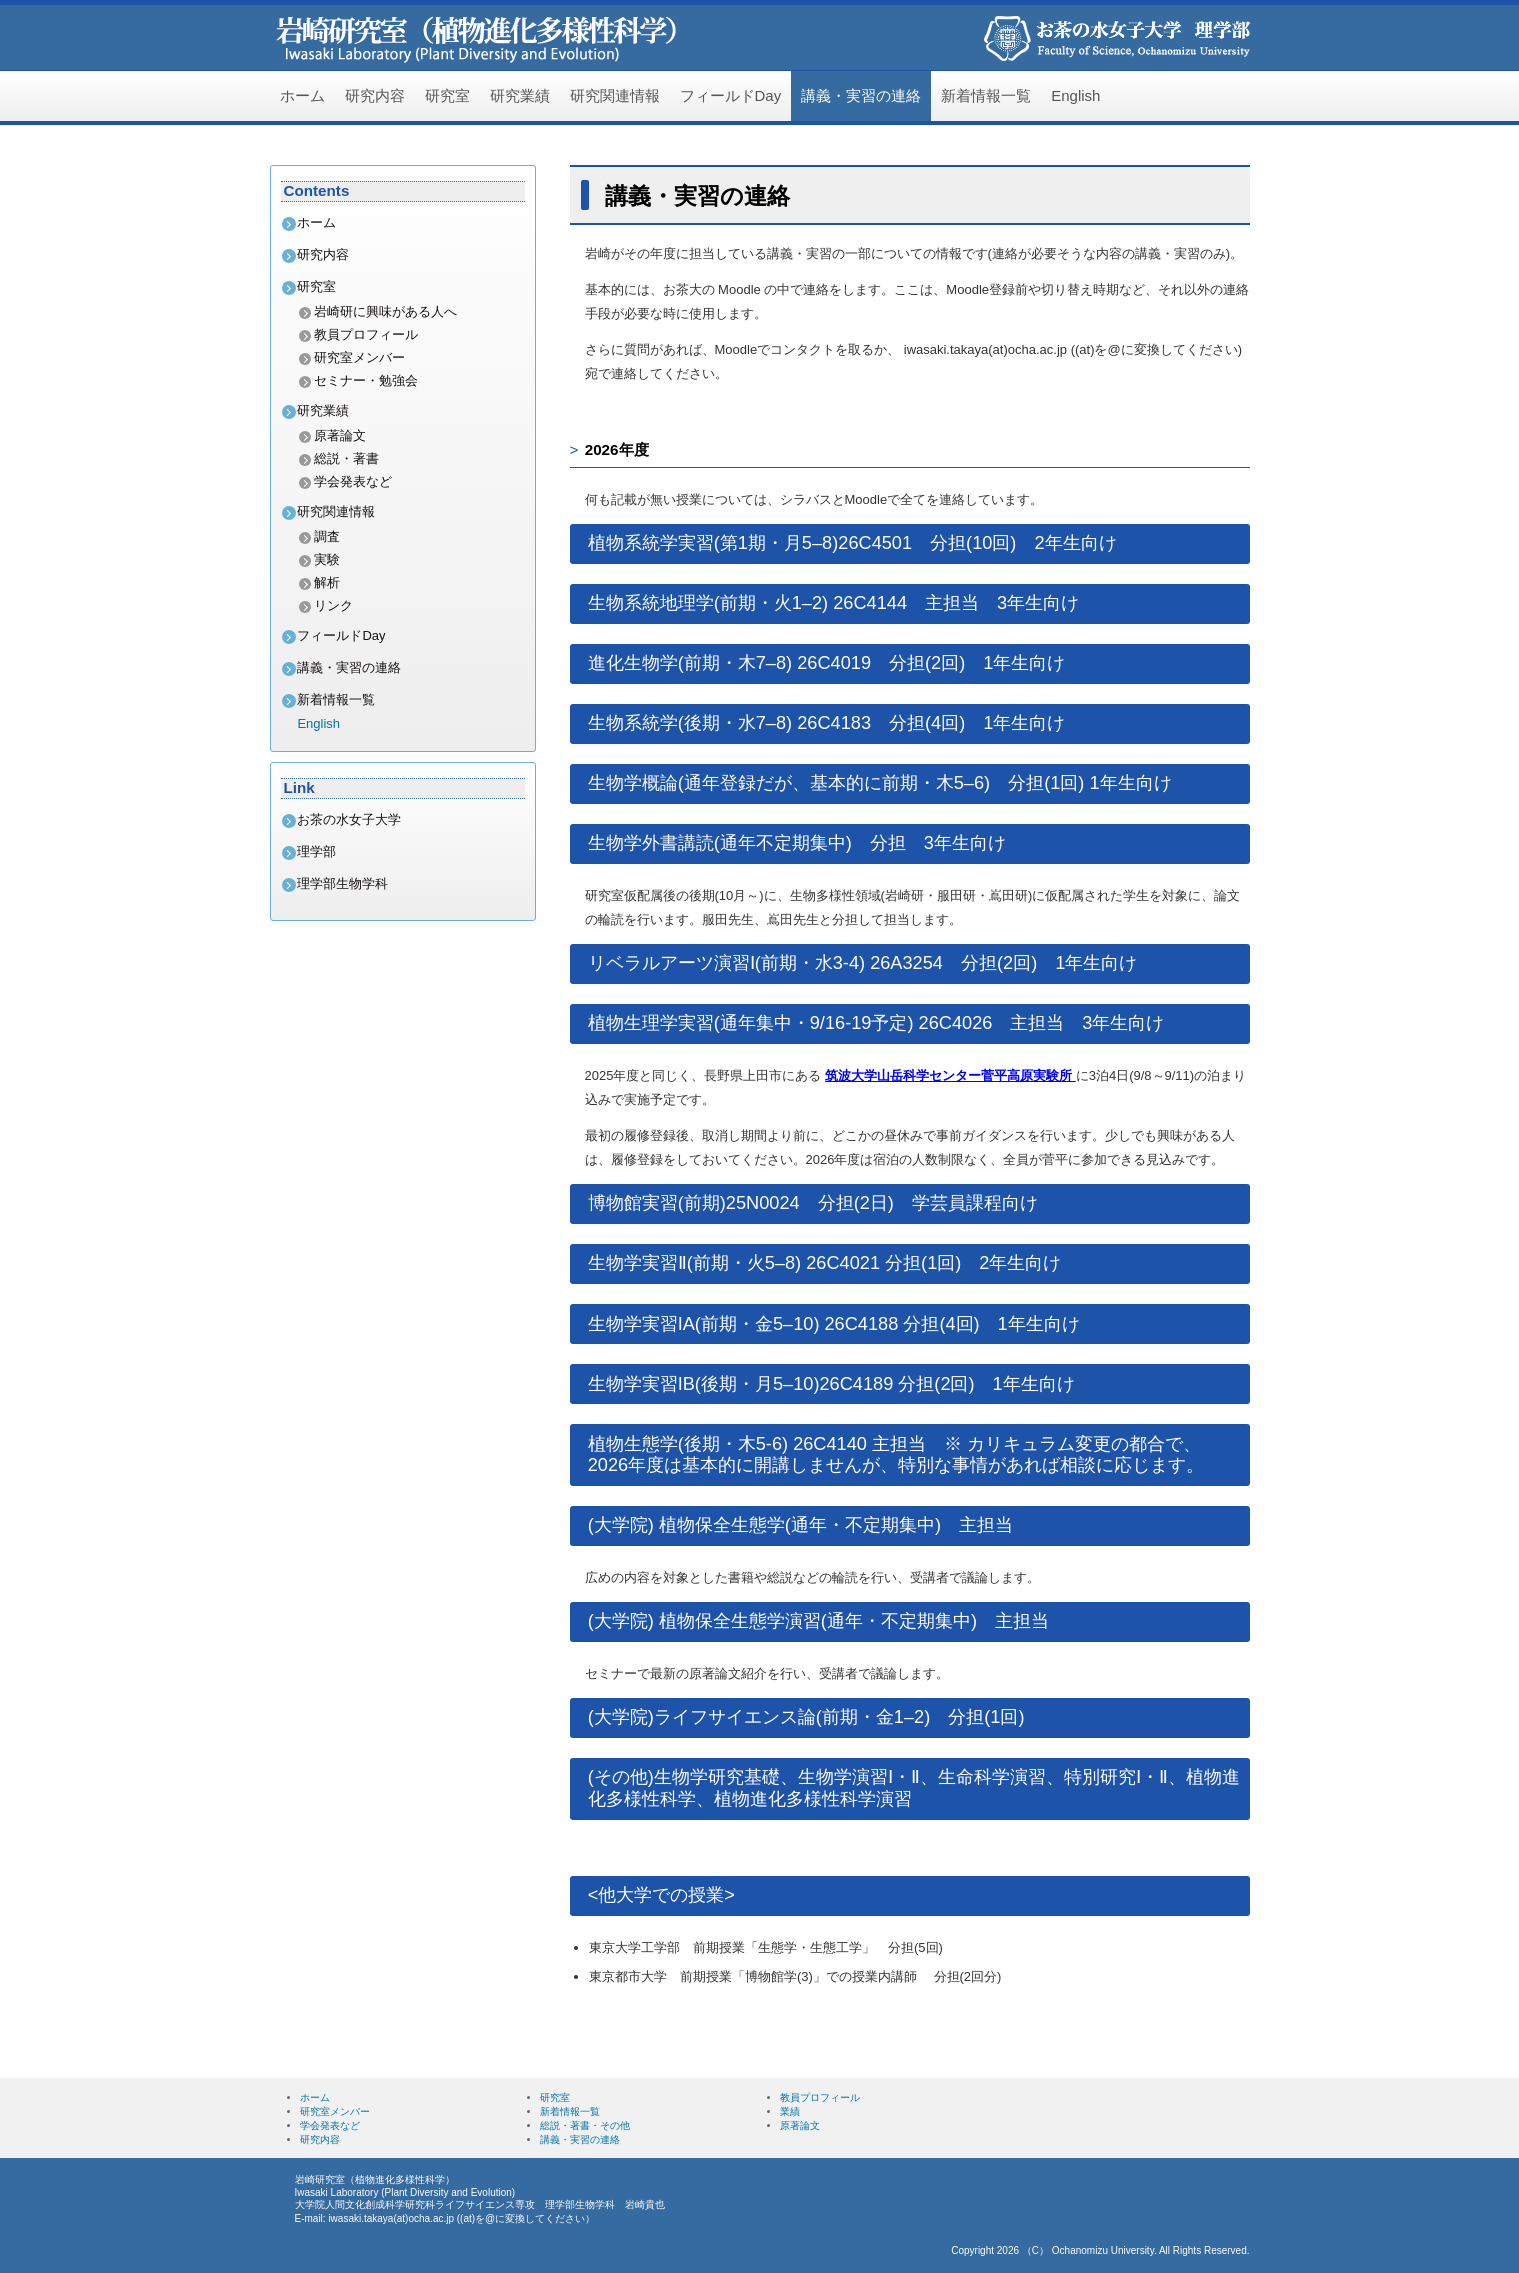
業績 (790, 2111)
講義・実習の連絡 (861, 95)
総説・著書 (346, 458)
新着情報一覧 (986, 95)
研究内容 (375, 95)
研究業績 (520, 95)
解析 (327, 582)
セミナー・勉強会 (366, 380)
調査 (327, 536)
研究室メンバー (359, 357)
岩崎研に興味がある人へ (385, 311)
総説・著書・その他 (585, 2125)
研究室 (447, 95)
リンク (333, 605)
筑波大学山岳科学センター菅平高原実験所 (950, 1075)
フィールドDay (731, 95)
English (1075, 95)
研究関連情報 (615, 95)
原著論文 (340, 435)
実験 (327, 559)
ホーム (302, 95)
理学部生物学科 (342, 883)
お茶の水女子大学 (349, 819)
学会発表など (353, 481)
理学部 (316, 851)
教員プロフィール (366, 334)
